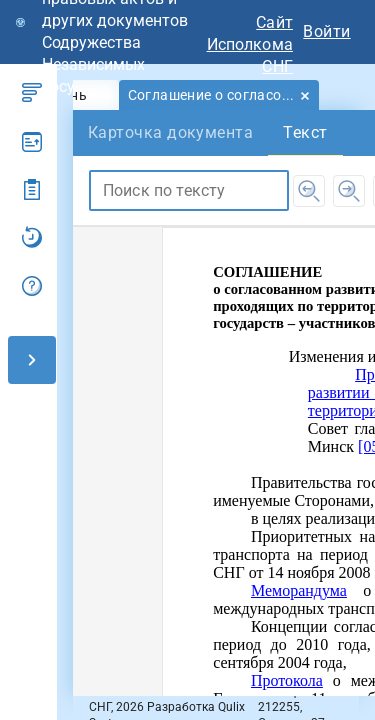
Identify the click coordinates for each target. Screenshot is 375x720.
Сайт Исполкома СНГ (250, 44)
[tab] (219, 95)
